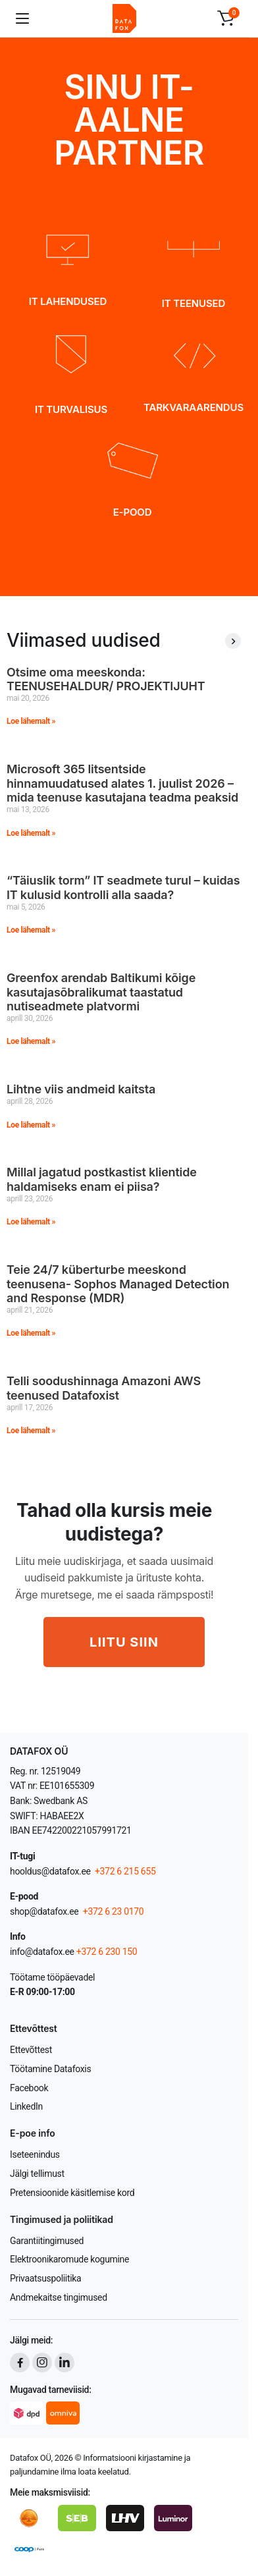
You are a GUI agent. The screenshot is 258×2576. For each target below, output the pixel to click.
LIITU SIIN (124, 1642)
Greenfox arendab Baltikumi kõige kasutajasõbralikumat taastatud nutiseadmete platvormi (101, 992)
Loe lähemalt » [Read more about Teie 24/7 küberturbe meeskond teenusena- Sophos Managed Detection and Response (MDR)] (31, 1333)
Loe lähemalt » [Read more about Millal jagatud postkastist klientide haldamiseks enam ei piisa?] (31, 1221)
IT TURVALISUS (71, 409)
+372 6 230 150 (107, 1951)
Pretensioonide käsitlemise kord (72, 2192)
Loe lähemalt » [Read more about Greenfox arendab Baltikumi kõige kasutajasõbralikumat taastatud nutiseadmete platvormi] (31, 1041)
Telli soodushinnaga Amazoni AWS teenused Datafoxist (104, 1388)
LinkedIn (26, 2106)
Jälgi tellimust (37, 2173)
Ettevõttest (31, 2049)
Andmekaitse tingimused (58, 2297)
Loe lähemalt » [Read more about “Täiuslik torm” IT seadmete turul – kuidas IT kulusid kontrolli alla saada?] (31, 930)
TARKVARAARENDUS (193, 407)
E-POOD (132, 512)
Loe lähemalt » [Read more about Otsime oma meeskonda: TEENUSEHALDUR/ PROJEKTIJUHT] (31, 721)
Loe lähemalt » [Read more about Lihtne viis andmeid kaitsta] (31, 1125)
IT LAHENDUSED (68, 301)
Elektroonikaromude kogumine (69, 2259)
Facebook (29, 2088)
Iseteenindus (35, 2154)
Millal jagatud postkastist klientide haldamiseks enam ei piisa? (102, 1179)
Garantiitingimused (47, 2240)
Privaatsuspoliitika (45, 2278)
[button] (225, 18)
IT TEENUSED (193, 303)
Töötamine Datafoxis (50, 2069)
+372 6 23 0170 (112, 1911)
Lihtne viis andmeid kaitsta (81, 1089)
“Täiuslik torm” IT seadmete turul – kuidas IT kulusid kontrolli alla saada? (123, 887)
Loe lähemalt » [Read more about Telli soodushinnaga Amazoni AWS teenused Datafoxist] (31, 1430)
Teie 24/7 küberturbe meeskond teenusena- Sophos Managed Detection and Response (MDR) (118, 1284)
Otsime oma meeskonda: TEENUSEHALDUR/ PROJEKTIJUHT (106, 679)
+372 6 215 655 (125, 1871)
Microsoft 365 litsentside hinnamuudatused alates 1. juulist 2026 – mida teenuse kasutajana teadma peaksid (122, 783)
